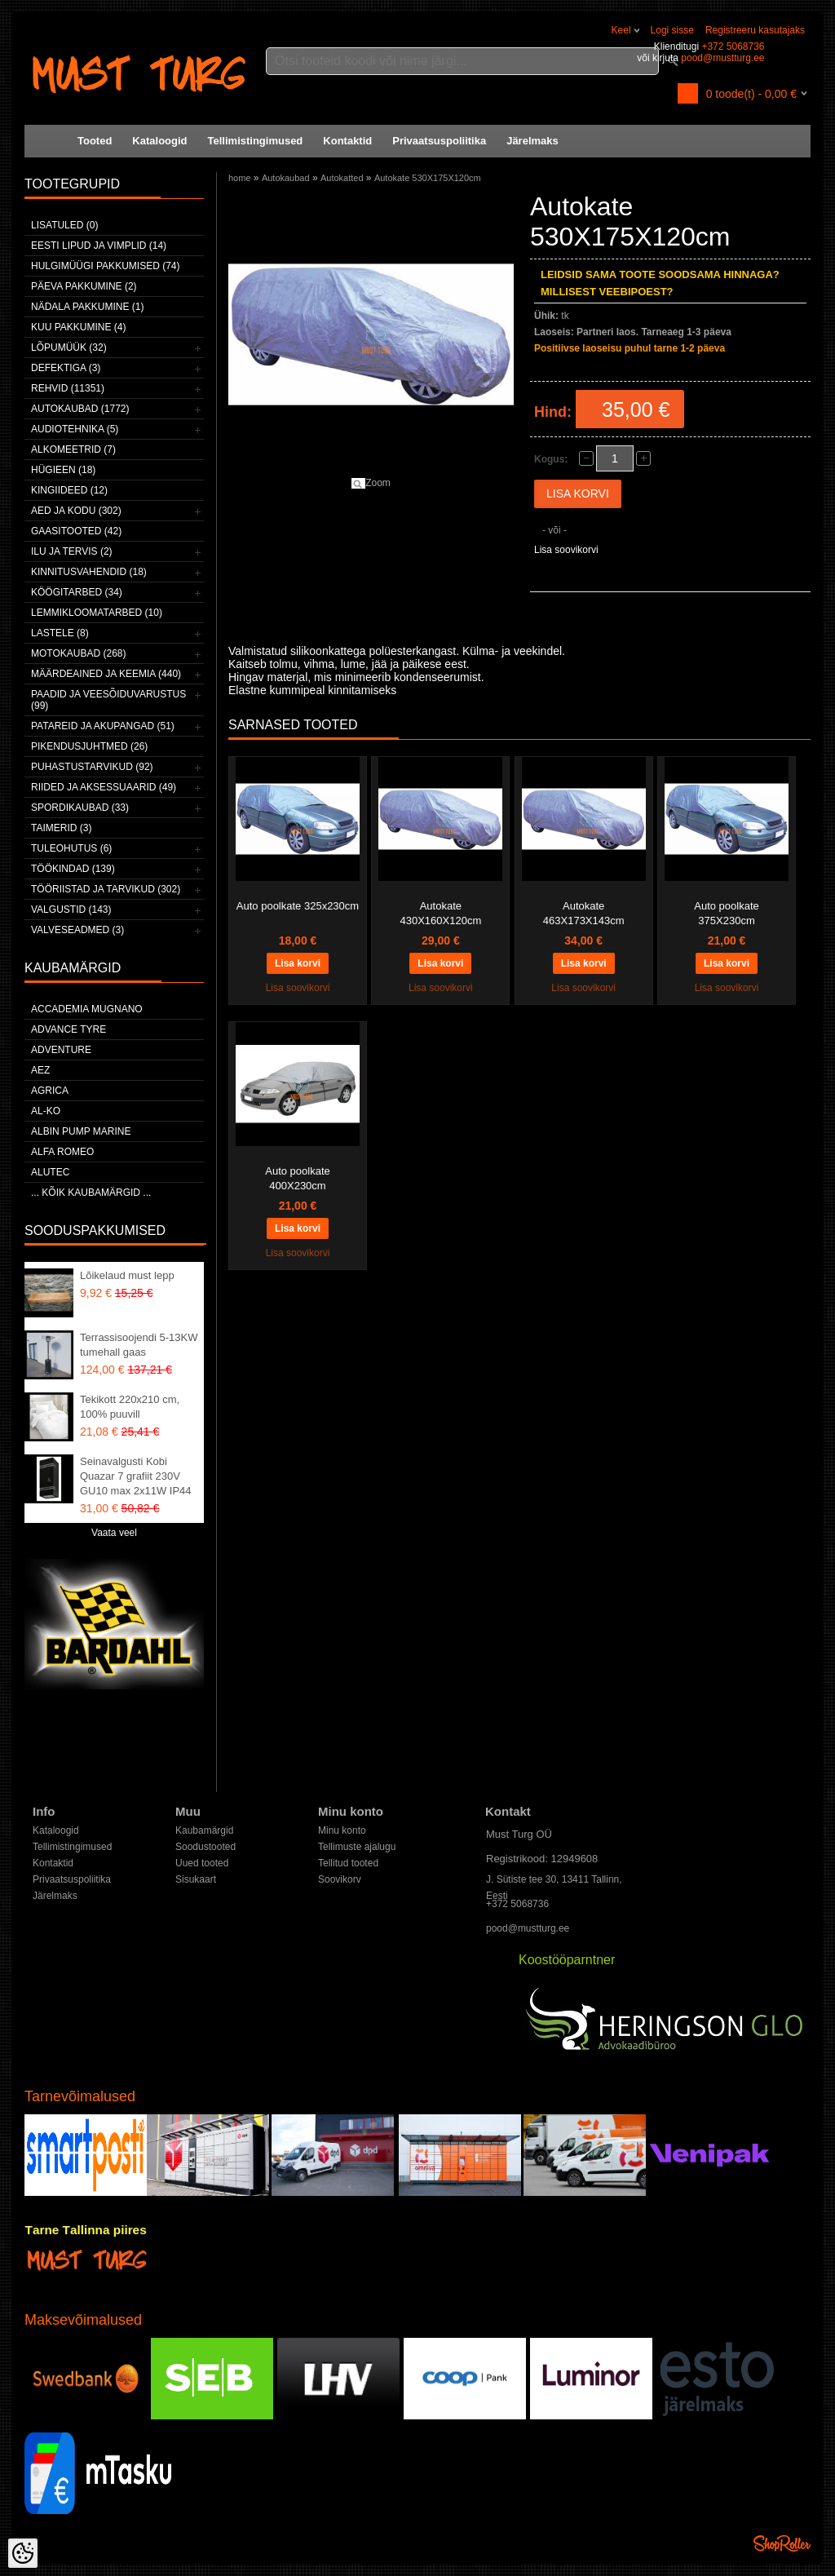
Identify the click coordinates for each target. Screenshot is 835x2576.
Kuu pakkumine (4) (78, 327)
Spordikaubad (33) (80, 807)
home (239, 178)
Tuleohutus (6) (71, 848)
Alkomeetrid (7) (73, 449)
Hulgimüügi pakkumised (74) (105, 266)
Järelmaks (532, 141)
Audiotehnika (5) (74, 429)
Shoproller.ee (782, 2543)
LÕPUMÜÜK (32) (69, 347)
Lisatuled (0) (64, 225)
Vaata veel (114, 1532)
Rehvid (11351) (67, 388)
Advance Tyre (68, 1029)
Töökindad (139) (73, 868)
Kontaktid (347, 141)
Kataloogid (159, 141)
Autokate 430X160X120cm (440, 913)
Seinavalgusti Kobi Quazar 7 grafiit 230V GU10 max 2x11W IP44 (136, 1476)
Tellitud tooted (348, 1863)
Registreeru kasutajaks (755, 30)
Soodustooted (205, 1846)
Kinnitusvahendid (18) (89, 572)
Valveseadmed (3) (77, 930)
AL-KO (45, 1111)
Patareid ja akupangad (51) (103, 726)
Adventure (61, 1050)
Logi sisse (672, 30)
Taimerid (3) (61, 828)
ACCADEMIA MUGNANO (87, 1009)
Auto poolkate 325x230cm (297, 906)
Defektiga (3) (65, 368)
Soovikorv (339, 1879)
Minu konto (342, 1830)
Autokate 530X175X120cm (427, 178)
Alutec (50, 1172)
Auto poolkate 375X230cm (726, 913)
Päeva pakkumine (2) (84, 286)
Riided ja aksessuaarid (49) (103, 787)
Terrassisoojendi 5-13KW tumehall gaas (139, 1344)
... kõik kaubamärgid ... (91, 1192)
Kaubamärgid (204, 1830)
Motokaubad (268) (78, 653)
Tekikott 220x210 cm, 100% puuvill (129, 1406)
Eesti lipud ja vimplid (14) (98, 245)
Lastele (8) (60, 633)
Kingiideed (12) (69, 490)
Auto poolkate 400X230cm (297, 1178)
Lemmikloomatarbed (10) (96, 612)
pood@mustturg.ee (722, 58)
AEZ (40, 1070)
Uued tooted (201, 1863)
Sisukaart (195, 1879)
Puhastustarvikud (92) (92, 766)
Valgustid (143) (71, 909)
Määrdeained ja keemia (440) (106, 673)
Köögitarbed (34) (76, 592)
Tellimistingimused (255, 141)
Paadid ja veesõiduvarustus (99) (108, 699)
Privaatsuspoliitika (439, 141)
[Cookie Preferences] (23, 2553)
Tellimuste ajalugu (356, 1846)
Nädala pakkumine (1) (87, 306)
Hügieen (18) (63, 470)
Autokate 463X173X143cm (584, 913)
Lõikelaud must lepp (127, 1275)
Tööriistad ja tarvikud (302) (105, 889)
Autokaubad (286, 178)
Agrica (49, 1090)
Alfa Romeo (62, 1151)
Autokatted (342, 178)
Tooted (94, 141)
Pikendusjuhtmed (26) (89, 746)
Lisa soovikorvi (566, 549)
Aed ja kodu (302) (76, 510)
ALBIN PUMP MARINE (80, 1131)
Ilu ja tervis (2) (72, 551)
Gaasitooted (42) (76, 531)
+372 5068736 (732, 46)
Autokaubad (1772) (80, 408)
